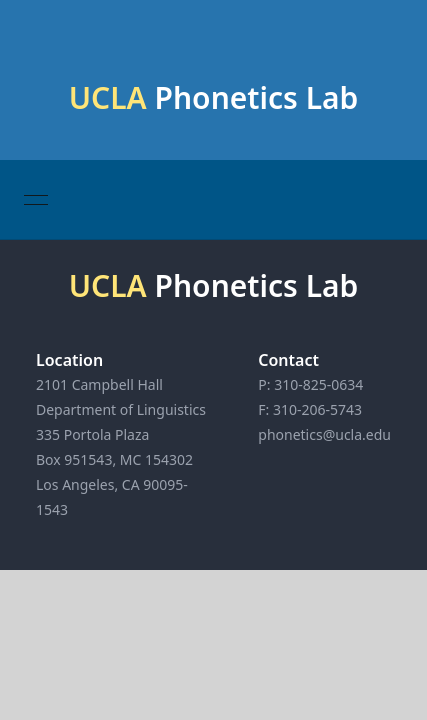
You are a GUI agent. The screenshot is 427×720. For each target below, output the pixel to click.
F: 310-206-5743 (310, 409)
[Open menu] (36, 200)
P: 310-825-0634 (310, 384)
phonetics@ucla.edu (324, 434)
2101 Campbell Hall (99, 384)
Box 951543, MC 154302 (114, 459)
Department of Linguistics (121, 409)
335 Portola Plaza (92, 434)
